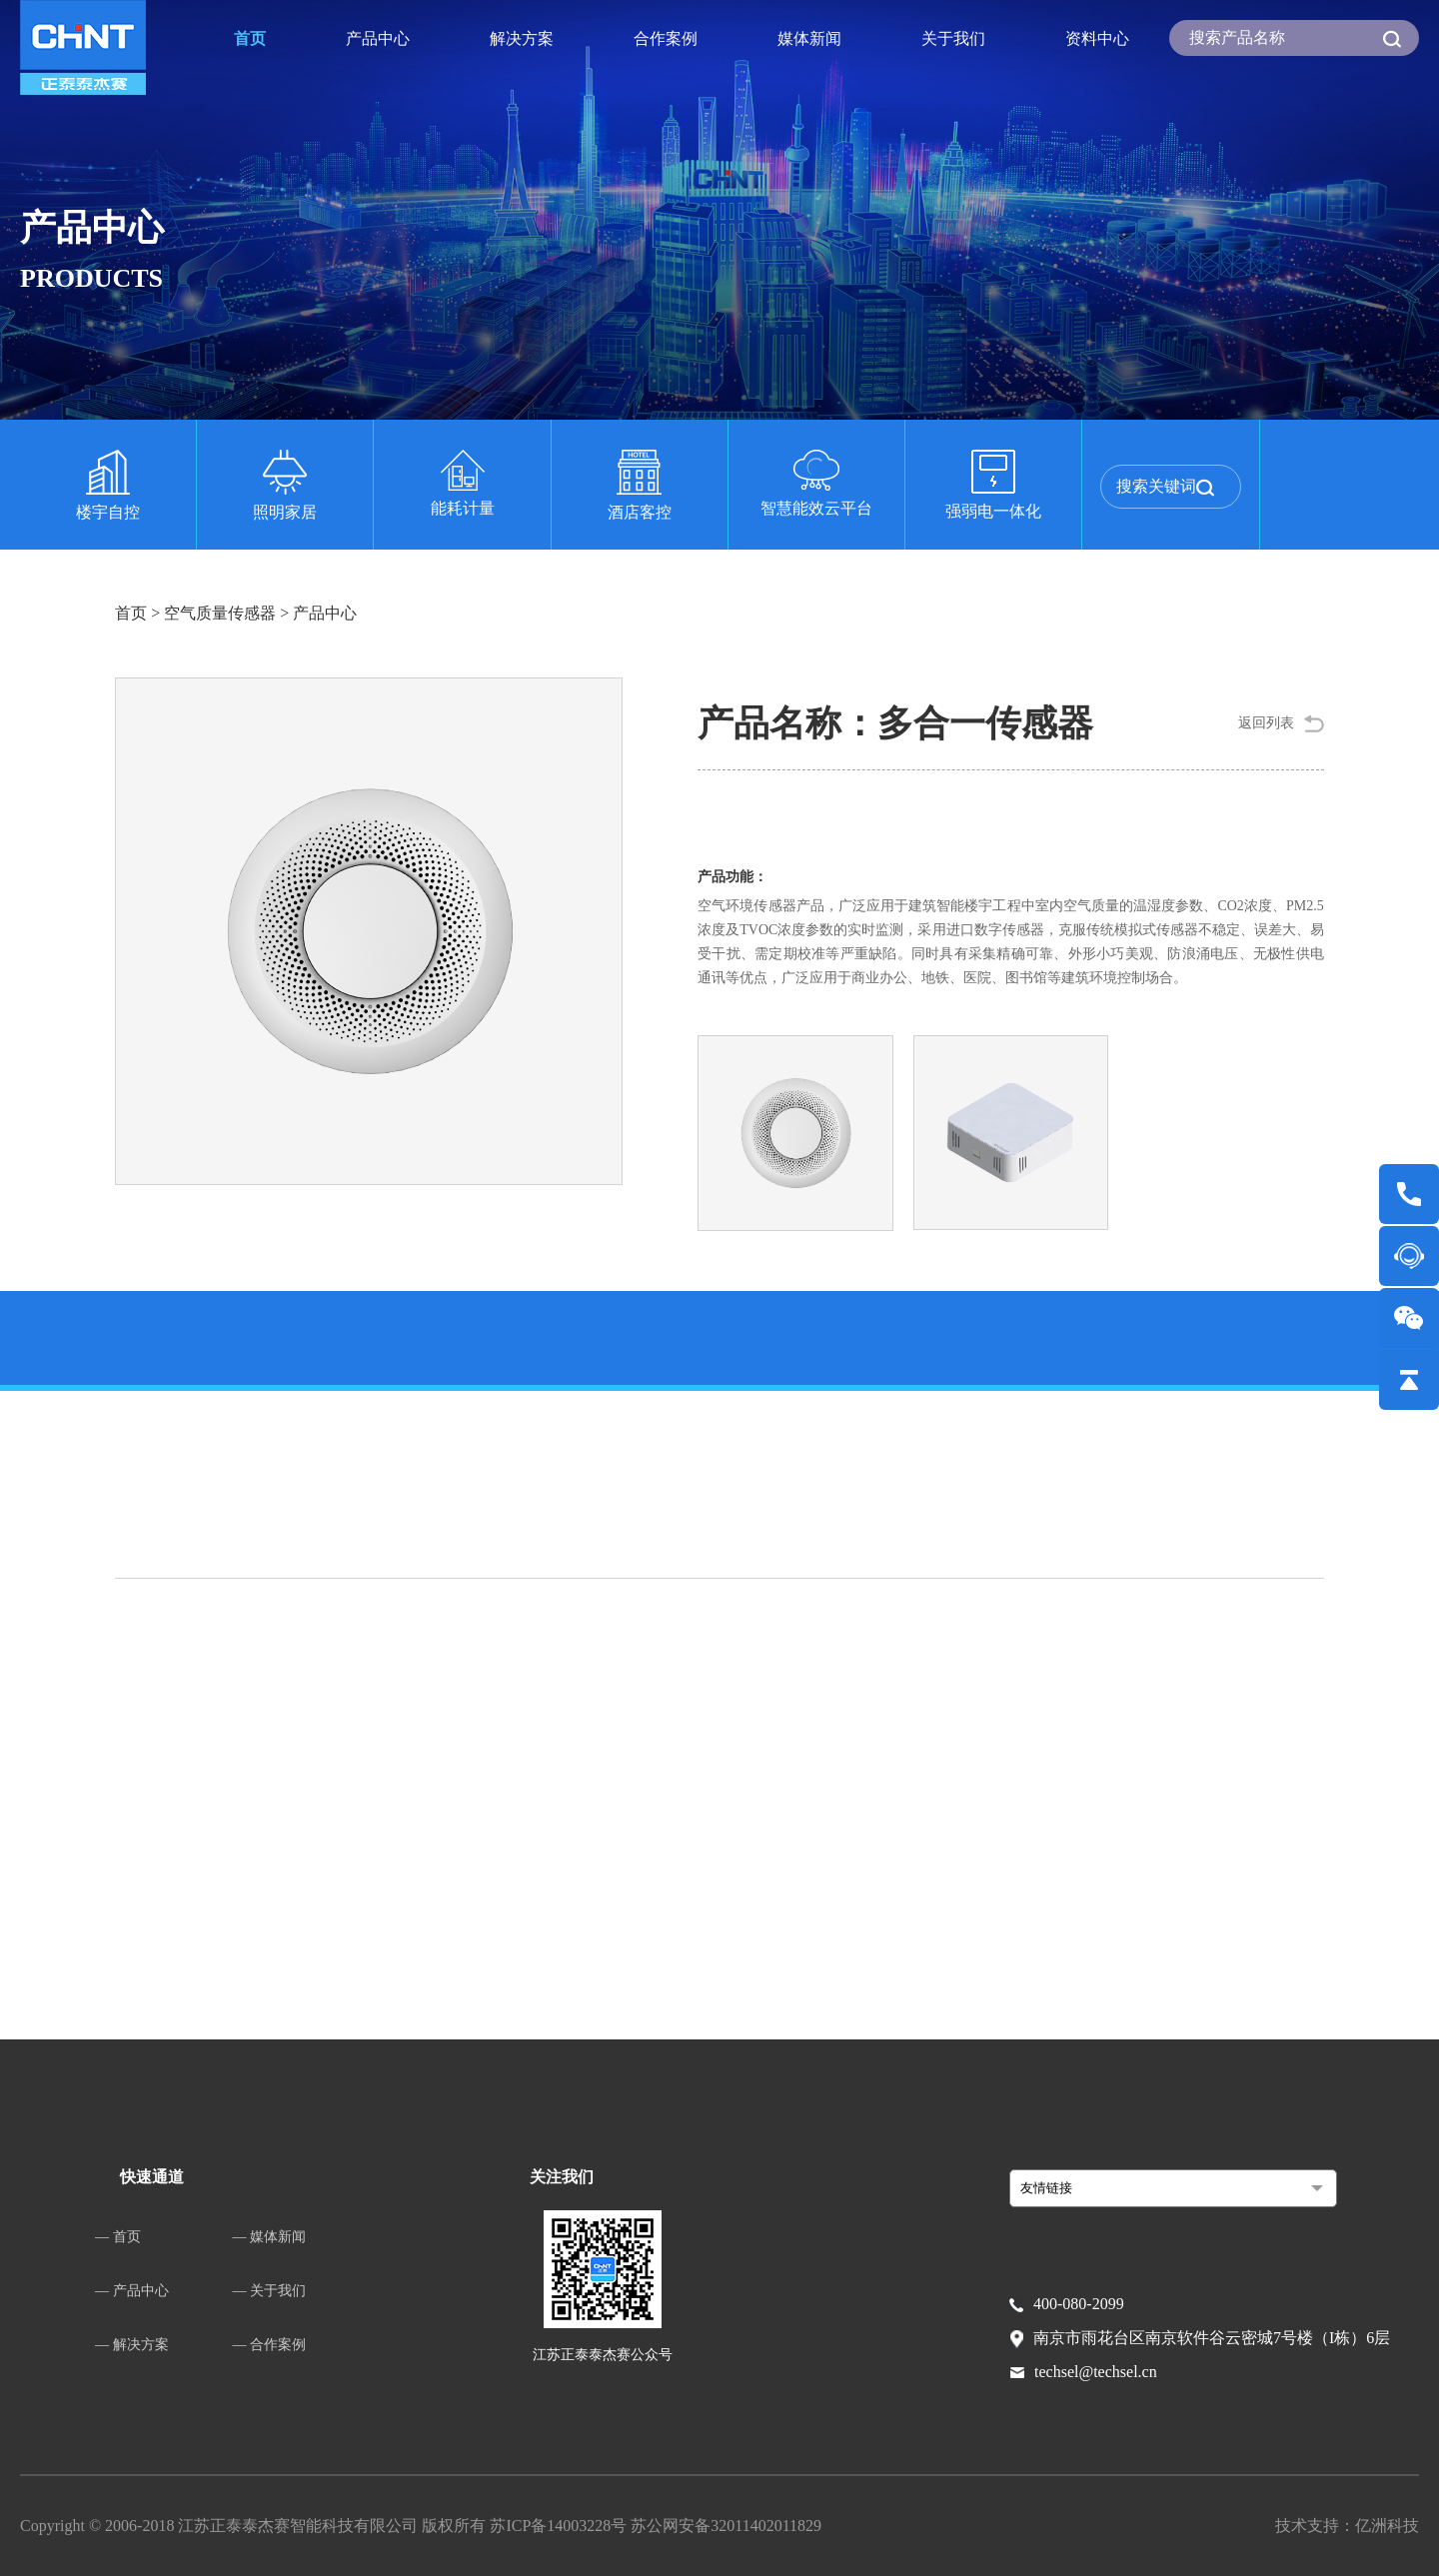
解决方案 (522, 38)
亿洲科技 (1387, 2525)
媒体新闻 (809, 38)
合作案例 (666, 38)
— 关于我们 (270, 2290)
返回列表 (1266, 722)
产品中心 (378, 38)
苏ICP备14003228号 (560, 2525)
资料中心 (1097, 38)
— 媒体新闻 (270, 2236)
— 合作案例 (270, 2344)
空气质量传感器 (220, 613)
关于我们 (953, 38)
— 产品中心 (132, 2290)
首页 (250, 38)
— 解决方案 (132, 2344)
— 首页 (118, 2236)
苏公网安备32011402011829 (726, 2525)
